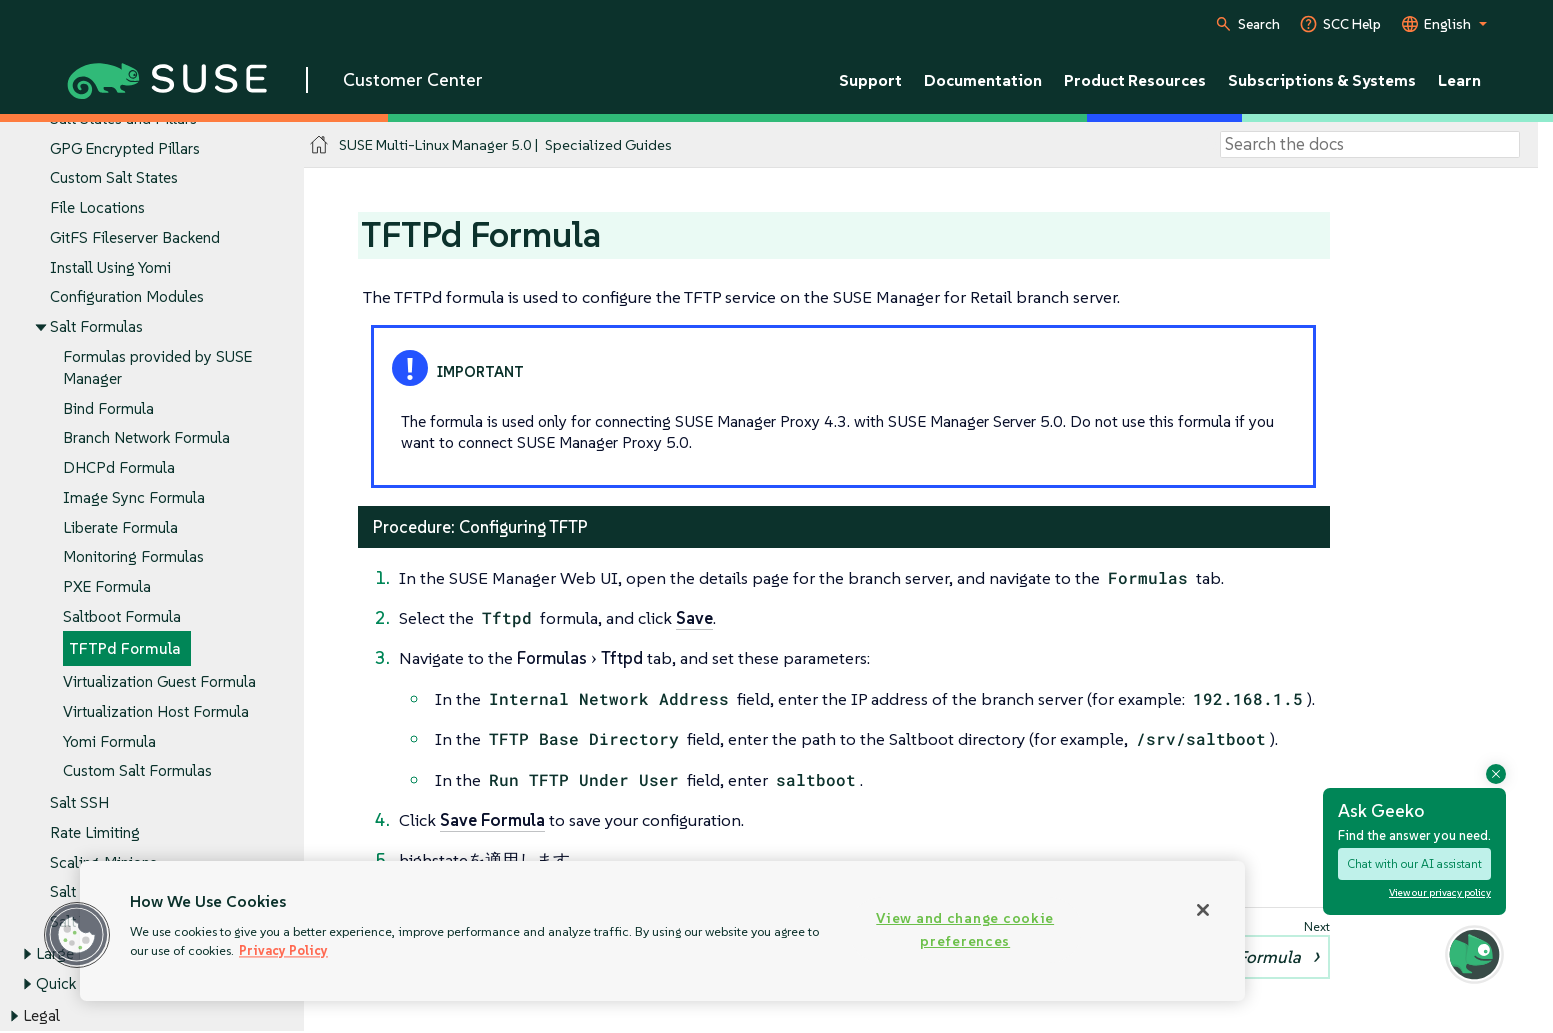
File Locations (97, 208)
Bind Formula (108, 408)
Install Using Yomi (110, 267)
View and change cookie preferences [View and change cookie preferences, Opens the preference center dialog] (965, 929)
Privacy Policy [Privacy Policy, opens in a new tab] (283, 950)
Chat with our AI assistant (1414, 863)
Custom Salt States (114, 178)
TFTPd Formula (125, 649)
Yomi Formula (109, 741)
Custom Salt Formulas (137, 771)
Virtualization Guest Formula (159, 681)
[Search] (1370, 145)
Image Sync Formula (134, 497)
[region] (662, 931)
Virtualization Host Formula (156, 711)
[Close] (1203, 910)
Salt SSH (79, 803)
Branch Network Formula (146, 438)
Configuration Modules (127, 297)
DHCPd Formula (119, 467)
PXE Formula (107, 586)
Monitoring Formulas (133, 557)
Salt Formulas (96, 327)
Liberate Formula (120, 527)
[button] (1474, 953)
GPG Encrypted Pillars (125, 148)
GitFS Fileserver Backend (135, 237)
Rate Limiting (95, 832)
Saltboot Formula (122, 616)
